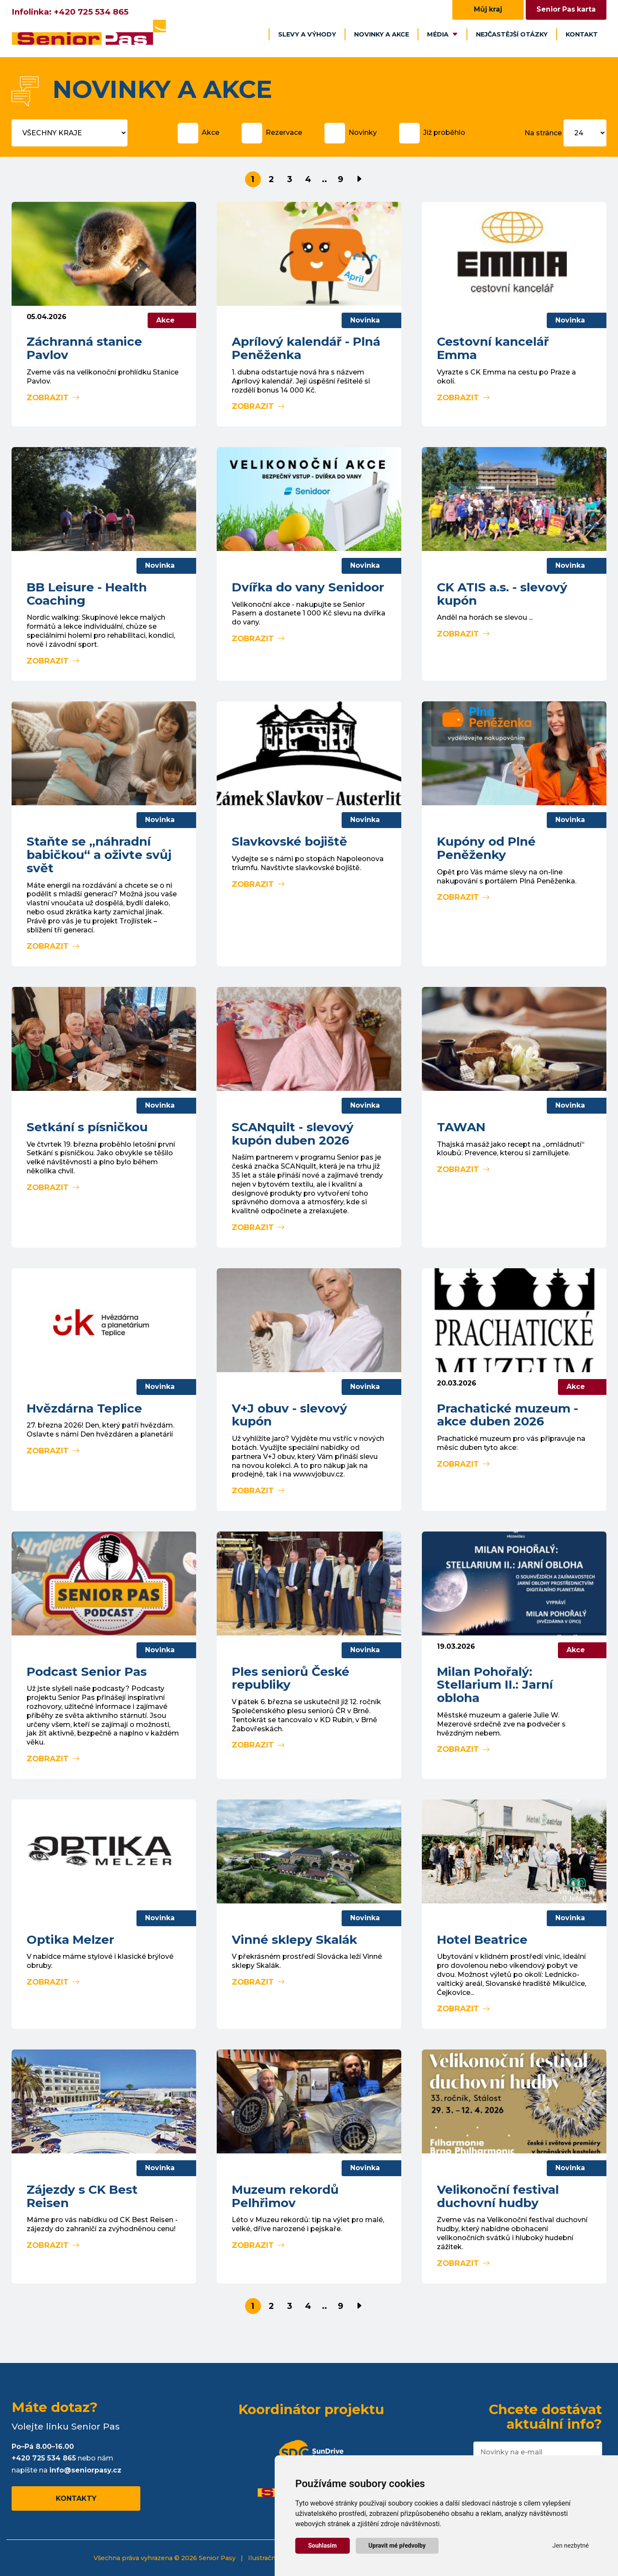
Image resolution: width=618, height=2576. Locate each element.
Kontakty (76, 2498)
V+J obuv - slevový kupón (289, 1415)
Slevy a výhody (307, 34)
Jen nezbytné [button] (570, 2545)
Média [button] (442, 34)
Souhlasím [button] (322, 2545)
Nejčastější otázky (512, 34)
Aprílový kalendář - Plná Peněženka (306, 348)
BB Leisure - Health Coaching (87, 594)
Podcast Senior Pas (87, 1671)
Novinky (362, 132)
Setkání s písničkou (87, 1127)
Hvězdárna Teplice (84, 1408)
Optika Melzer (70, 1939)
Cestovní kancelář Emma (493, 348)
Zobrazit (53, 397)
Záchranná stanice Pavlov (84, 348)
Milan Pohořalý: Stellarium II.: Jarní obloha (495, 1684)
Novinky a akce (381, 34)
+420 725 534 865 (91, 12)
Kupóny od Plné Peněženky (486, 848)
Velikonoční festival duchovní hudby (498, 2196)
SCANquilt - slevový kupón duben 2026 (293, 1134)
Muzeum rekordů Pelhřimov (285, 2196)
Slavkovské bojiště (289, 841)
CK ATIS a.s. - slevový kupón (502, 594)
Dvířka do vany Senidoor (308, 587)
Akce (210, 132)
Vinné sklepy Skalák (294, 1939)
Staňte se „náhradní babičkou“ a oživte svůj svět (99, 854)
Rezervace (284, 132)
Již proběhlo (444, 132)
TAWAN (461, 1127)
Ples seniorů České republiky (290, 1678)
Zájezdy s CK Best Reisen (82, 2196)
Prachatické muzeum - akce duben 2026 (507, 1415)
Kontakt (582, 34)
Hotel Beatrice (482, 1939)
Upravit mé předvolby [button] (397, 2545)
